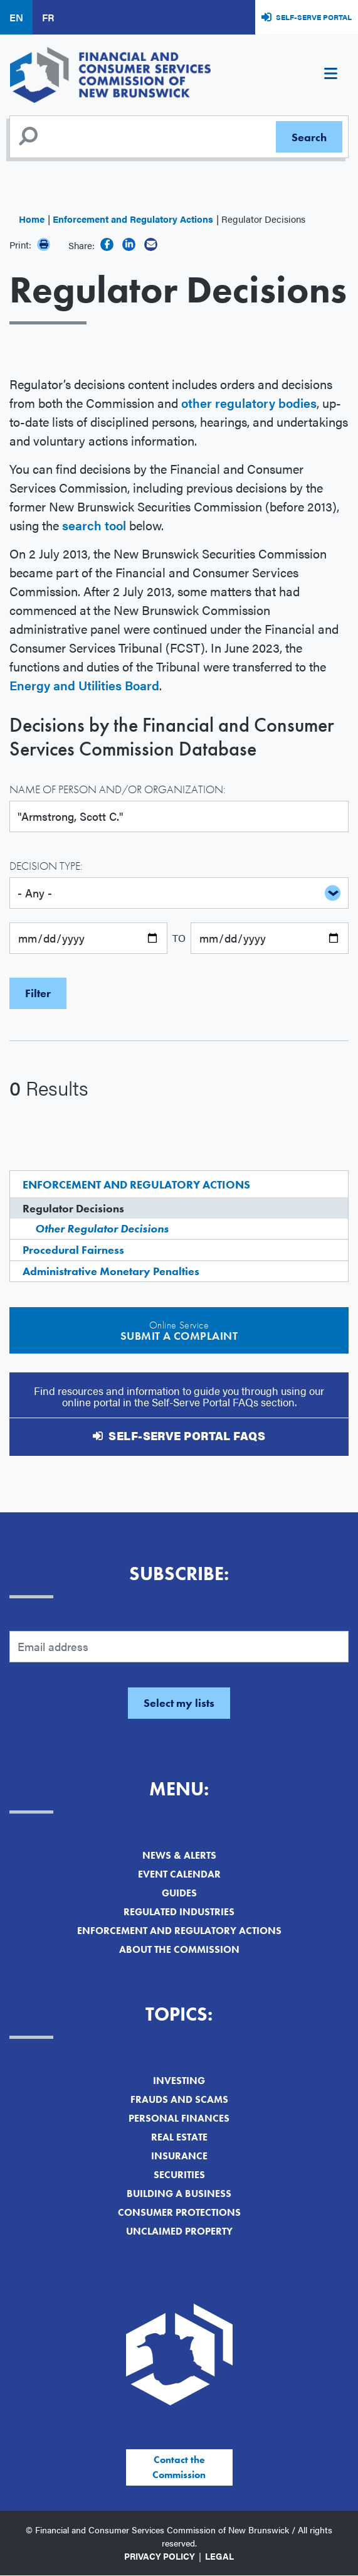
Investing (179, 2080)
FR (48, 17)
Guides (179, 1893)
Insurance (179, 2155)
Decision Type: (46, 865)
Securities (179, 2174)
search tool (94, 525)
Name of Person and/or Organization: (117, 789)
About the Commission (179, 1949)
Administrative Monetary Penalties (111, 1271)
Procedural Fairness (73, 1250)
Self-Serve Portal (314, 17)
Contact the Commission (179, 2467)
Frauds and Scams (179, 2099)
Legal (219, 2556)
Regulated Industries (179, 1911)
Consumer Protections (179, 2212)
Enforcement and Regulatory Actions (133, 218)
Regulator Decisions (73, 1208)
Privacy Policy (159, 2556)
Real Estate (179, 2137)
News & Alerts (179, 1855)
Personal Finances (179, 2118)
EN (16, 17)
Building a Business (179, 2193)
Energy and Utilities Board (84, 685)
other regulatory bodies (249, 402)
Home (32, 218)
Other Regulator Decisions (102, 1228)
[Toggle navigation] (330, 75)
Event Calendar (179, 1874)
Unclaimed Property (179, 2231)
